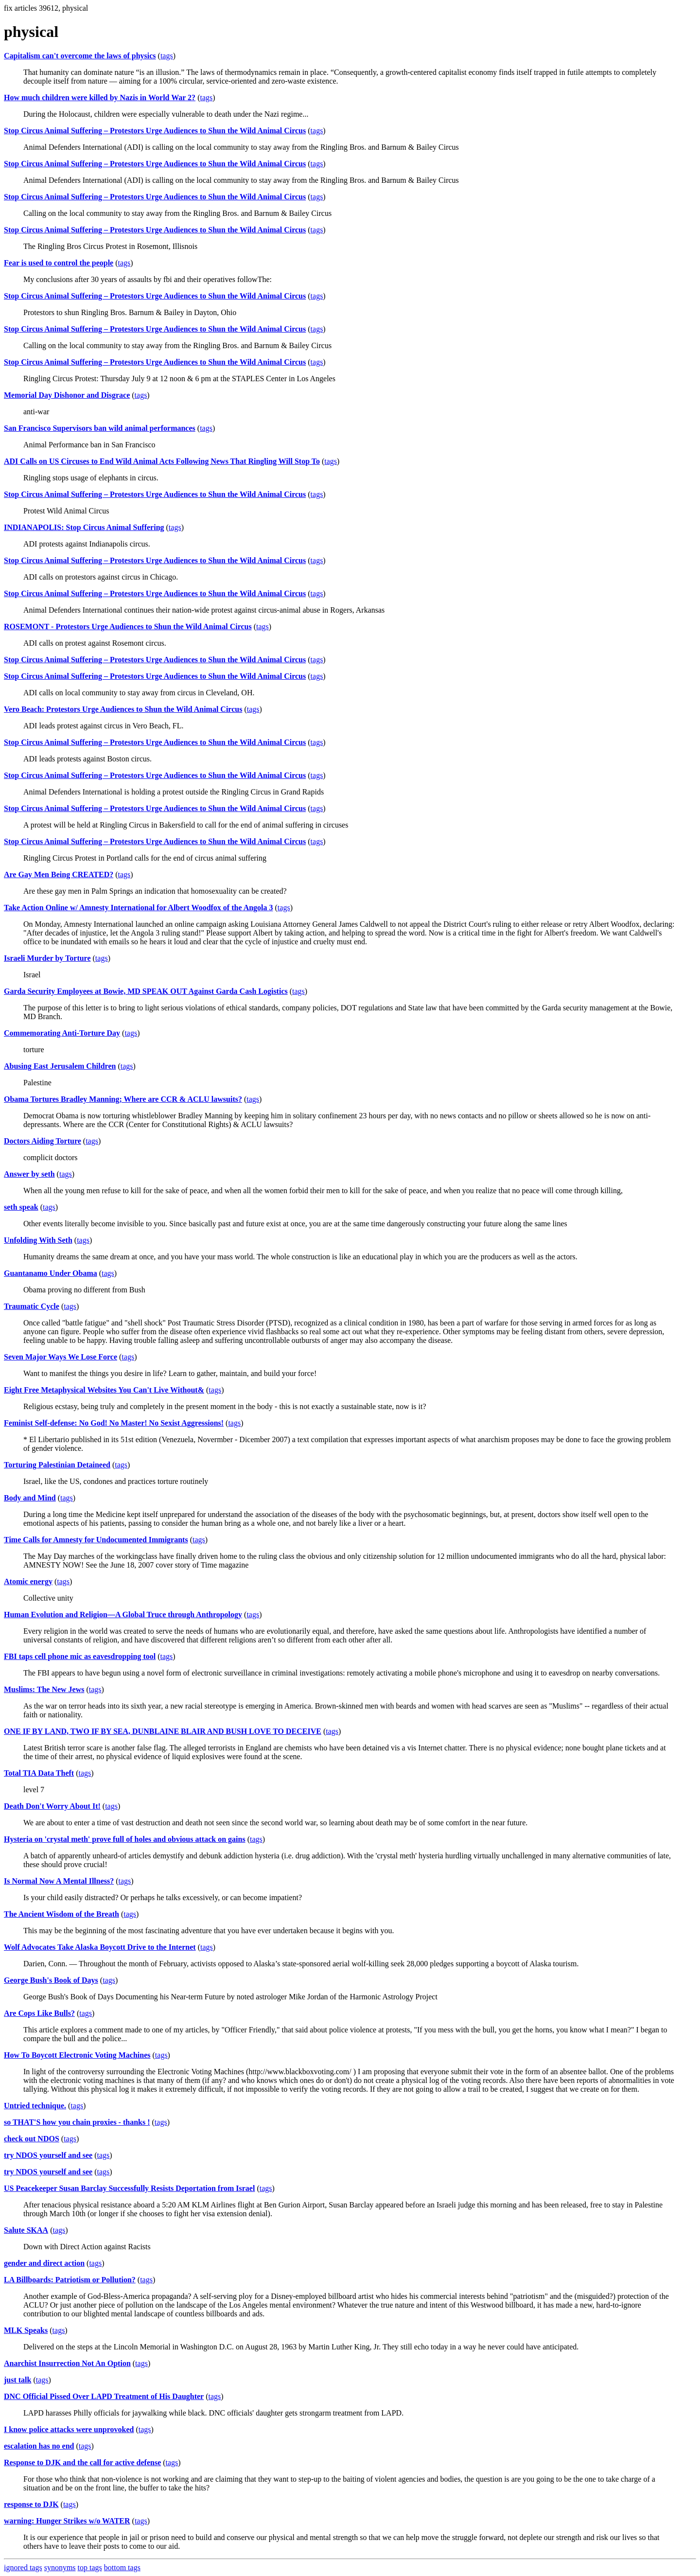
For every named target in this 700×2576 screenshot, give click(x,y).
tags (166, 56)
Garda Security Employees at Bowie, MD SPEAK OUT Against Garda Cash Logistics (146, 991)
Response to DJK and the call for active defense (82, 2462)
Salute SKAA (26, 2230)
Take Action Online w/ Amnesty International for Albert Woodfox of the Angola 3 (138, 907)
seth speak (21, 1207)
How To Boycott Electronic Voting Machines (77, 2055)
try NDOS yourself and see (48, 2155)
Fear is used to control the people (58, 263)
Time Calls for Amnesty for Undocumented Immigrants (96, 1539)
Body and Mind (30, 1498)
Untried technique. (35, 2105)
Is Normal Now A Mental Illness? (59, 1881)
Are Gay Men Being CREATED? (58, 874)
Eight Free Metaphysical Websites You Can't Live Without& (104, 1390)
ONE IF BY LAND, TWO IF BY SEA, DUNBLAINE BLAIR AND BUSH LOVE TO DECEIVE (162, 1731)
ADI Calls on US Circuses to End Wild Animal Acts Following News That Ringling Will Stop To (162, 461)
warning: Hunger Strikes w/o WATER (67, 2521)
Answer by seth (29, 1174)
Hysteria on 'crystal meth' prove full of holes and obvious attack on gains (124, 1839)
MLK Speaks (26, 2330)
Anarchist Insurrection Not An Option (67, 2363)
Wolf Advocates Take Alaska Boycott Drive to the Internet (100, 1947)
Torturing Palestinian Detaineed (57, 1465)
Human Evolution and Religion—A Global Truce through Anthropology (123, 1614)
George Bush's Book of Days (51, 1980)
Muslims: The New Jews (44, 1689)
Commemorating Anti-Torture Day (62, 1033)
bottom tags (122, 2567)
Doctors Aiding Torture (42, 1141)
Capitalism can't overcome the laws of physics (80, 56)
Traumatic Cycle (31, 1306)
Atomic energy (28, 1581)
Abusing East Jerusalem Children (60, 1066)
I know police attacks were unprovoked (69, 2429)
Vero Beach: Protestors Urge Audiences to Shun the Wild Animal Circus (123, 709)
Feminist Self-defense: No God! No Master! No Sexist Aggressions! (114, 1423)
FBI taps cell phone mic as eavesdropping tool (80, 1656)
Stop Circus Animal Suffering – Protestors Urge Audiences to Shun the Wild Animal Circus (155, 130)
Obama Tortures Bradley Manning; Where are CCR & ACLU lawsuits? (123, 1099)
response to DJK (31, 2504)
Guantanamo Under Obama (50, 1273)
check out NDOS (31, 2139)
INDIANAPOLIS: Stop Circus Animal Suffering (84, 527)
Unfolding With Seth (38, 1240)
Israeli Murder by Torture (47, 958)
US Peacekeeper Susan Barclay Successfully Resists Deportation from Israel (129, 2188)
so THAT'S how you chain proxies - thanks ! (77, 2122)
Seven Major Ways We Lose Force (60, 1357)
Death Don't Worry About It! (52, 1806)
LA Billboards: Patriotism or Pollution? (70, 2280)
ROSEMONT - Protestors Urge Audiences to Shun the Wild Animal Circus (128, 626)
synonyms (60, 2567)
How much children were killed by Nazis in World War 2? (99, 97)
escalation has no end (39, 2446)
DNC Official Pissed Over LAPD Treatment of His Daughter (104, 2396)
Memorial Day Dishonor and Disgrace (67, 395)
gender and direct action (44, 2263)
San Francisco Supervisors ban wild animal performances (99, 428)
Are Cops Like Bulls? (39, 2013)
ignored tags (23, 2567)
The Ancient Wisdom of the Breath (61, 1914)
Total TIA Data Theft (39, 1773)
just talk (17, 2380)
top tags (90, 2567)
